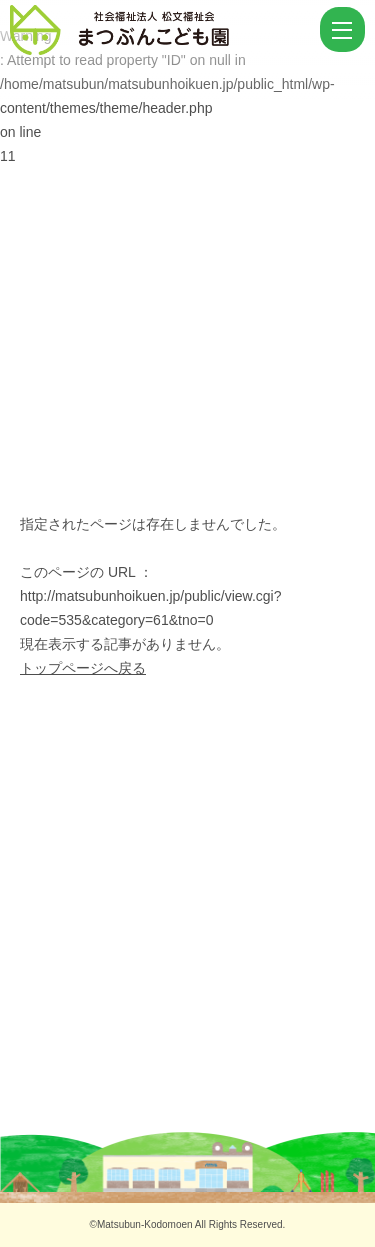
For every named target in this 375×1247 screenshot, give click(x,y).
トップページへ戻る (83, 668)
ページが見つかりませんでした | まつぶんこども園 (162, 30)
